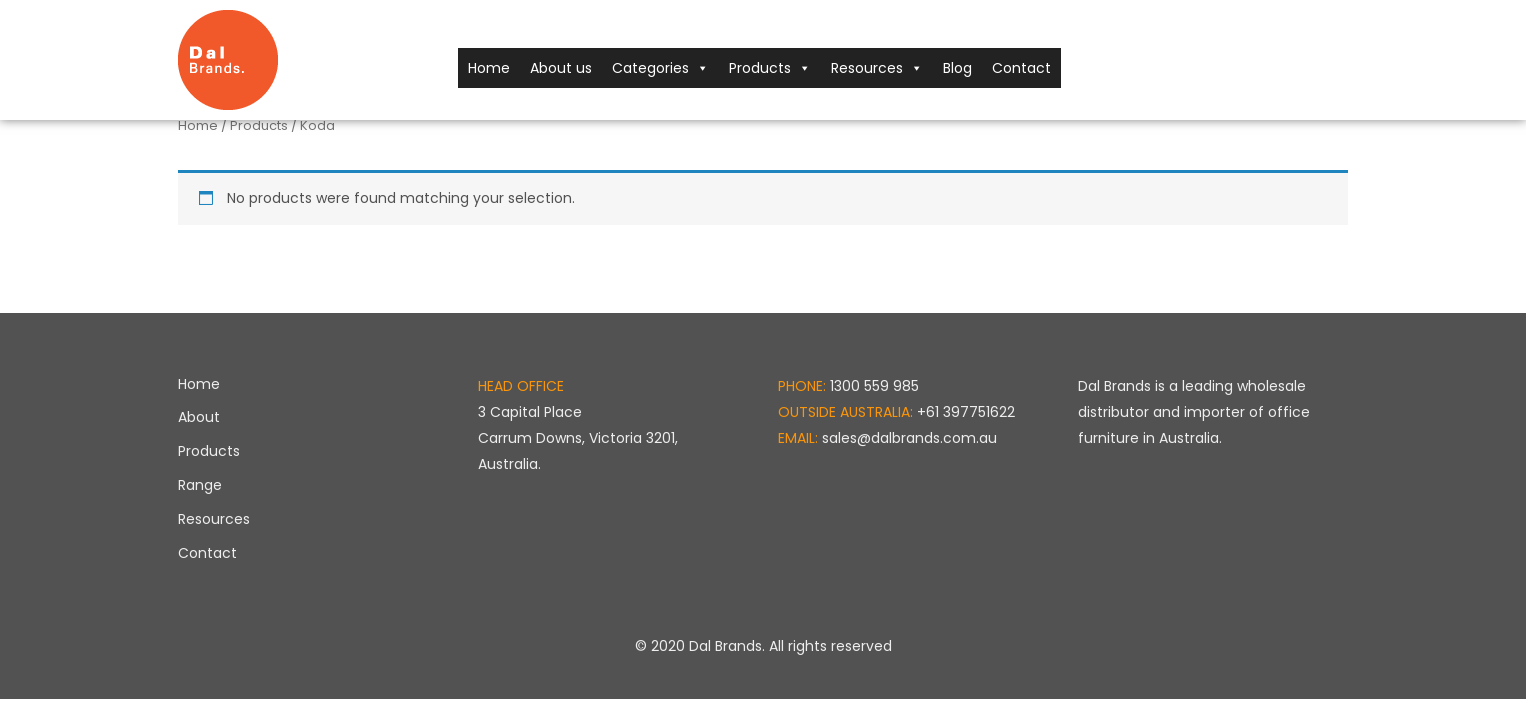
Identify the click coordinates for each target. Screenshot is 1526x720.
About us (561, 68)
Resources (877, 68)
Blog (957, 68)
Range (200, 485)
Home (489, 68)
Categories (660, 68)
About (199, 417)
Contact (1021, 68)
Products (770, 68)
